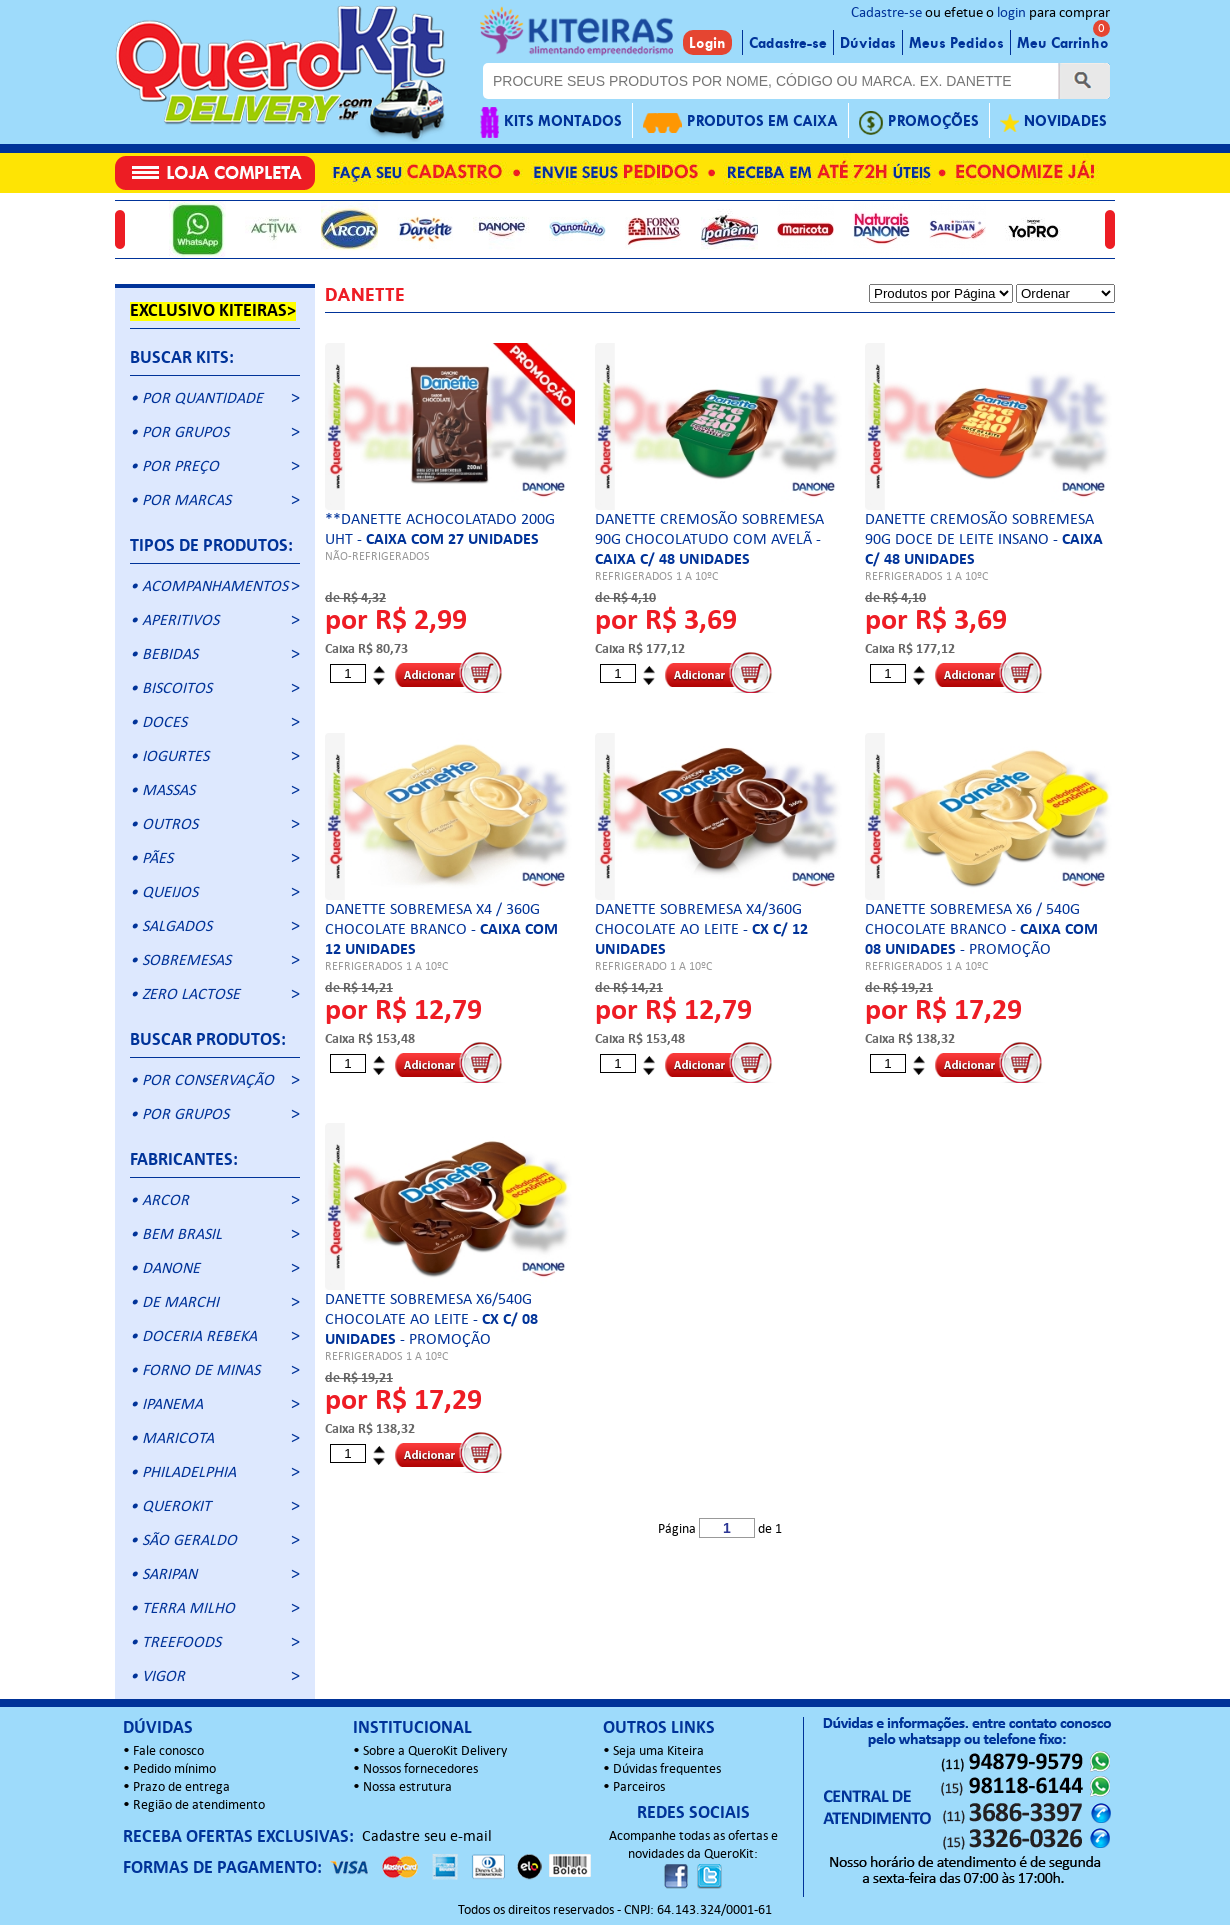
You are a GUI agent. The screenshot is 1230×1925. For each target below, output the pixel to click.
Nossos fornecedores (420, 1769)
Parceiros (639, 1787)
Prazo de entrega (181, 1787)
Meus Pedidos (956, 43)
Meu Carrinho (1063, 43)
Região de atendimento (199, 1805)
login (1011, 13)
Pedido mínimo (174, 1769)
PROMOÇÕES (919, 122)
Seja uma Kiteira (658, 1751)
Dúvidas (868, 43)
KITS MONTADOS (551, 122)
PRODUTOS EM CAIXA (740, 122)
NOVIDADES (1053, 122)
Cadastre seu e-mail (427, 1837)
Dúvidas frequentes (667, 1769)
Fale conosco (168, 1751)
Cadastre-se (886, 13)
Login (707, 43)
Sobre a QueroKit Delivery (435, 1751)
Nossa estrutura (407, 1787)
